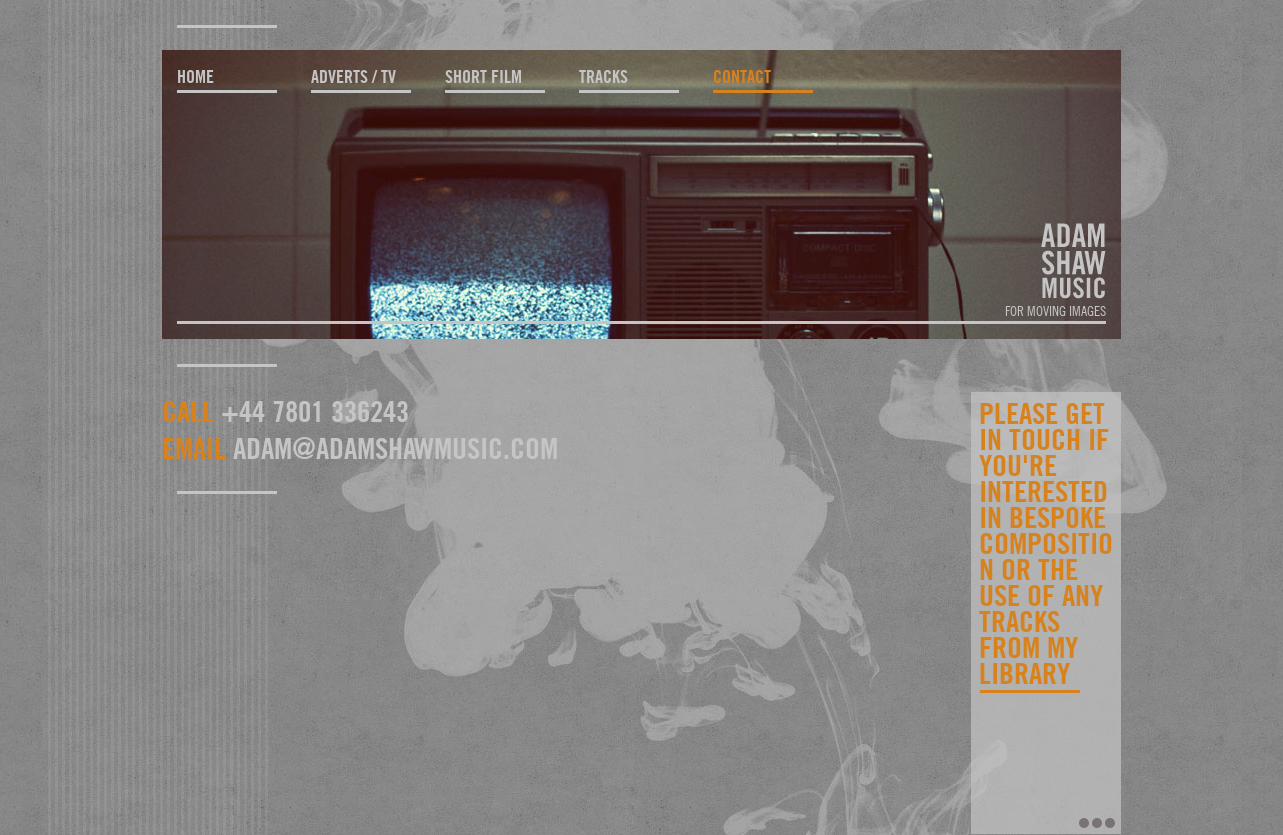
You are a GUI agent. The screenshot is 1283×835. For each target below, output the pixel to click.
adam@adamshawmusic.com (395, 447)
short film (483, 76)
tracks (603, 76)
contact (742, 76)
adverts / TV (353, 76)
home (195, 76)
